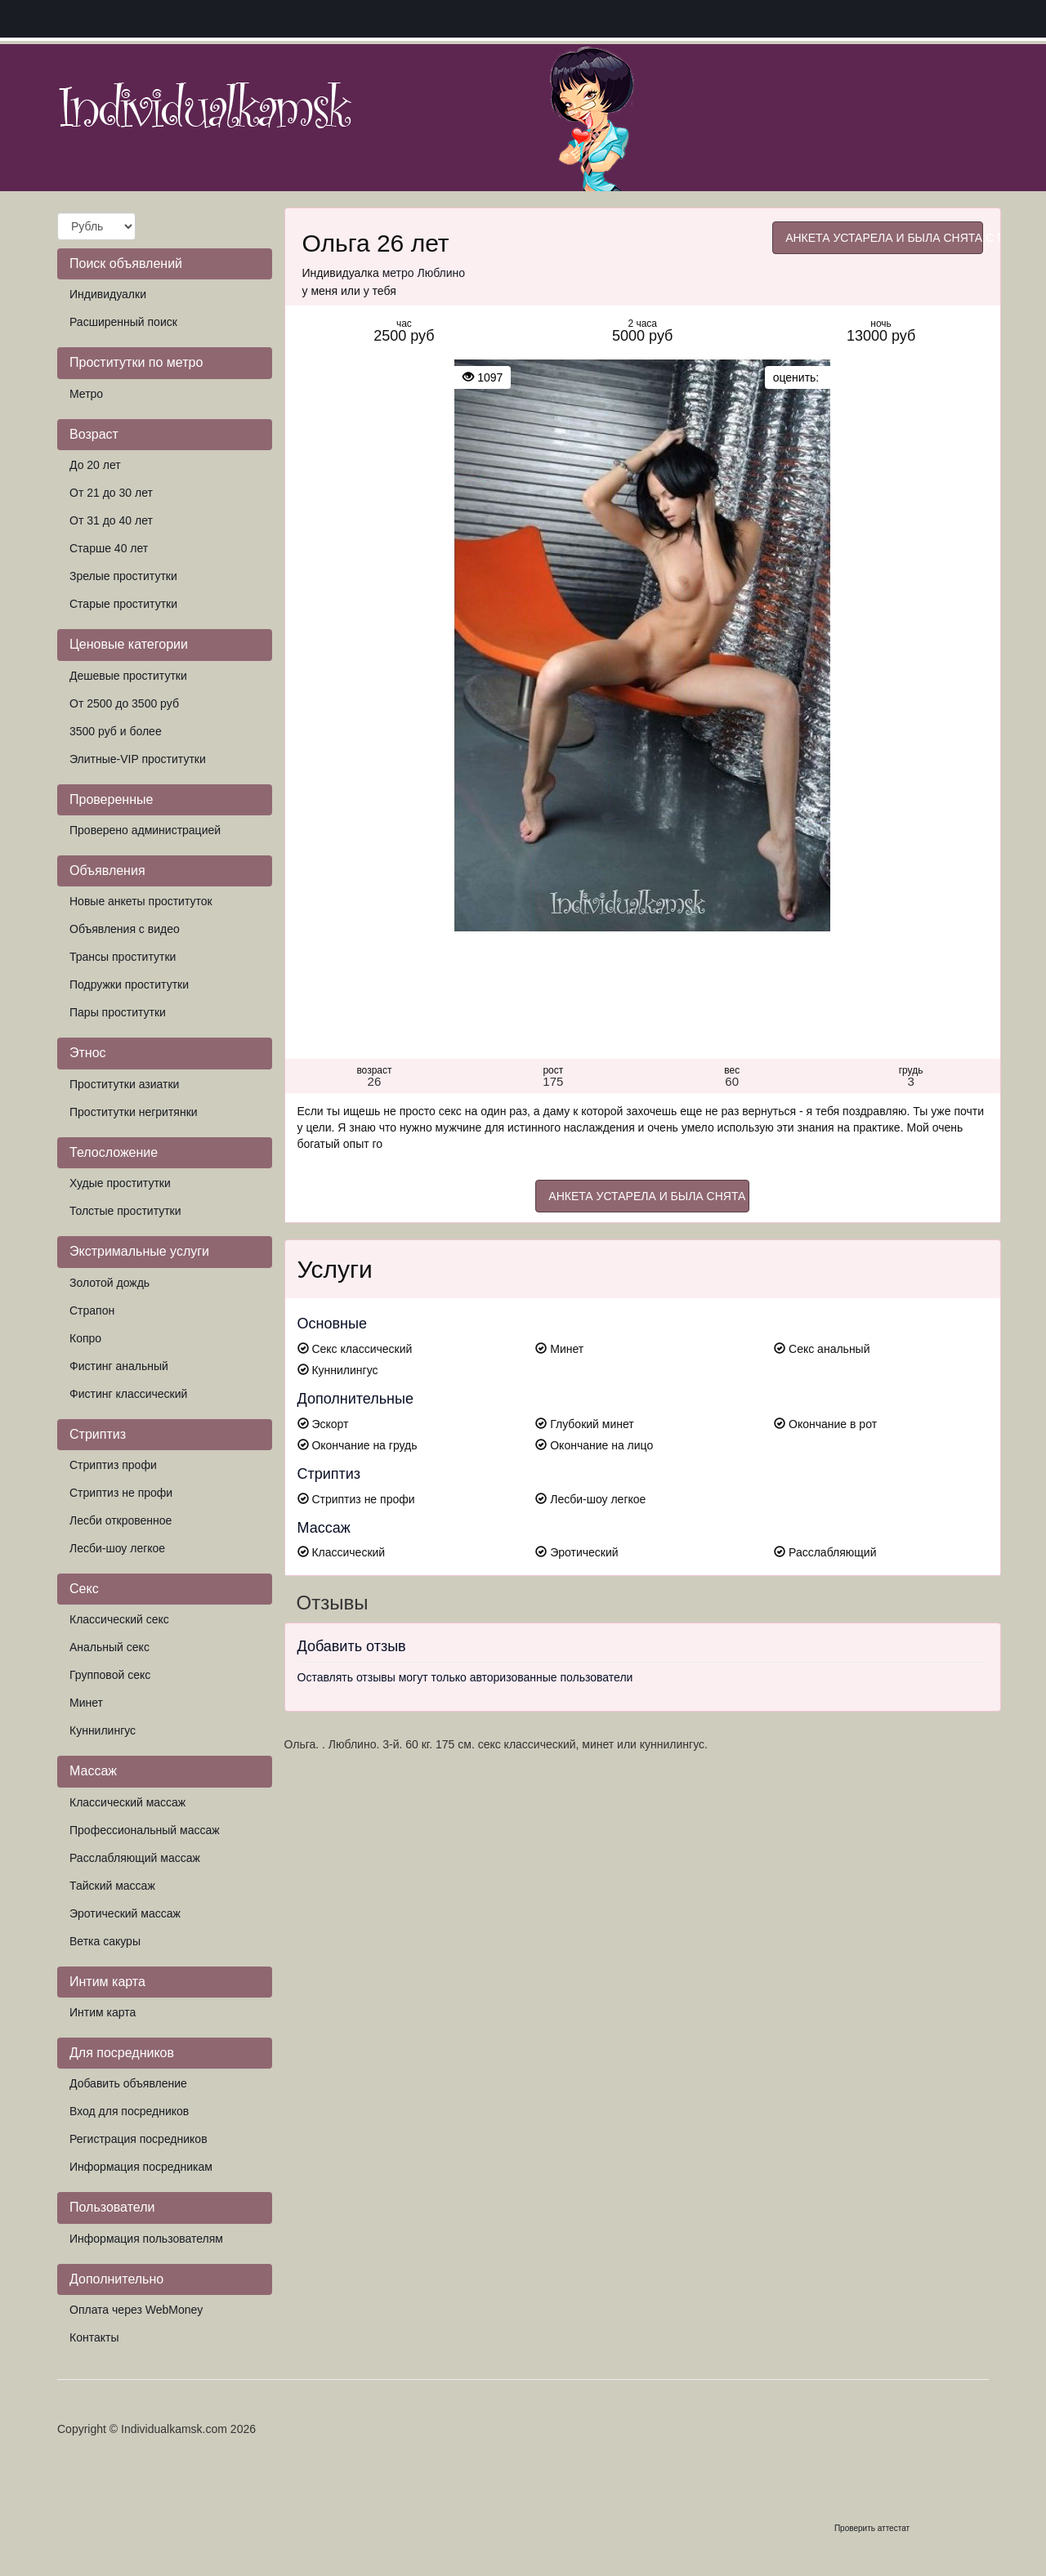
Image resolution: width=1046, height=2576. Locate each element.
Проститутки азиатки (124, 1084)
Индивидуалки (107, 294)
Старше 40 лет (108, 548)
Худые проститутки (120, 1183)
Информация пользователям (146, 2238)
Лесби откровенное (120, 1520)
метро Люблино (423, 272)
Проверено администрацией (145, 830)
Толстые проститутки (125, 1210)
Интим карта (102, 2012)
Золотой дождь (109, 1282)
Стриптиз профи (113, 1464)
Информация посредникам (140, 2166)
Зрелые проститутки (123, 576)
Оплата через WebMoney (136, 2309)
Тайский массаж (112, 1885)
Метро (86, 393)
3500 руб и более (115, 731)
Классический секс (119, 1619)
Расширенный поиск (123, 321)
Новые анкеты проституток (140, 901)
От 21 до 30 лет (111, 492)
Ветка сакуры (105, 1941)
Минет (86, 1702)
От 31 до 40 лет (111, 520)
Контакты (93, 2337)
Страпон (91, 1310)
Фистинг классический (128, 1393)
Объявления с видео (124, 928)
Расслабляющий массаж (134, 1857)
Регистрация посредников (138, 2138)
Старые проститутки (123, 603)
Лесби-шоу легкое (117, 1548)
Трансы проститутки (122, 956)
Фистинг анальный (118, 1366)
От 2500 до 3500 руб (124, 703)
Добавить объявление (128, 2083)
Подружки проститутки (129, 984)
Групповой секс (109, 1674)
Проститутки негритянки (133, 1111)
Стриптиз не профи (120, 1492)
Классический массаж (127, 1802)
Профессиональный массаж (144, 1830)
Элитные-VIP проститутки (137, 759)
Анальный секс (109, 1647)
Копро (85, 1338)
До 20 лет (95, 464)
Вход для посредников (129, 2111)
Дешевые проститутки (128, 675)
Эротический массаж (125, 1913)
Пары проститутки (117, 1012)
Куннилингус (102, 1730)
